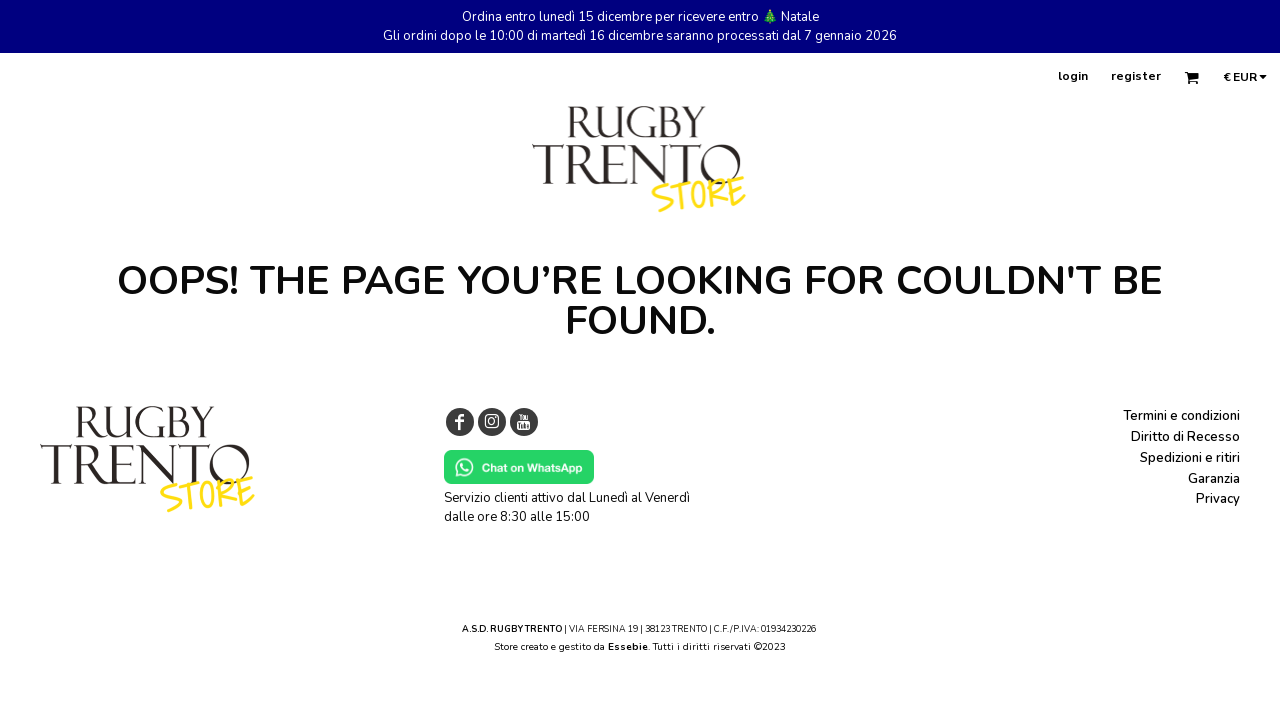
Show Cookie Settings (640, 670)
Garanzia (1214, 479)
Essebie (628, 647)
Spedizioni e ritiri (1190, 458)
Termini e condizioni (1181, 416)
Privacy (1218, 499)
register (1136, 76)
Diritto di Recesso (1185, 437)
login (1073, 76)
